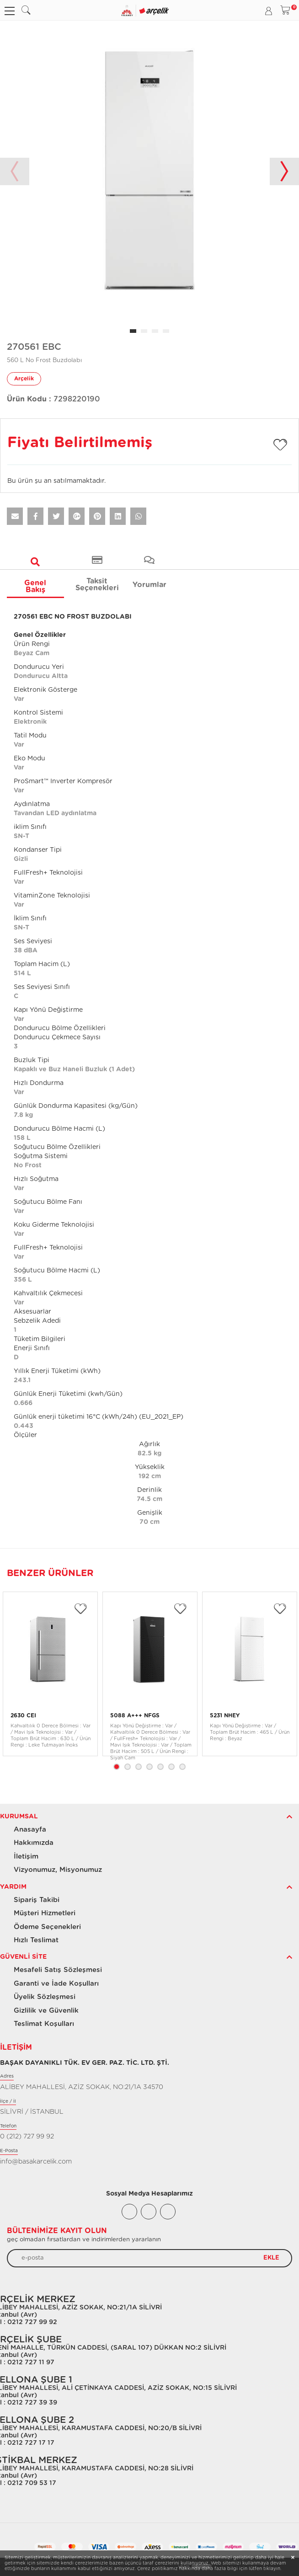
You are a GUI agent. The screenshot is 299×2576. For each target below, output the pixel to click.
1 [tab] (116, 1767)
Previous (14, 171)
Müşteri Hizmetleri (44, 1913)
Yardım (13, 1887)
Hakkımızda (33, 1842)
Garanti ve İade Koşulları (56, 1983)
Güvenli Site (23, 1957)
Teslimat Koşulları (44, 2023)
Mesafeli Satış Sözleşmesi (58, 1970)
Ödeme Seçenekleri (47, 1927)
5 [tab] (160, 1767)
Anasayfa (30, 1829)
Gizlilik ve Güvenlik (46, 2010)
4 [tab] (149, 1767)
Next (284, 171)
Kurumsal (19, 1816)
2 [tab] (127, 1767)
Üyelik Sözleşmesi (44, 1996)
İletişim (26, 1856)
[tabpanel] (149, 171)
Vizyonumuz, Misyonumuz (58, 1869)
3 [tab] (138, 1767)
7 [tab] (182, 1767)
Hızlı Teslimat (36, 1940)
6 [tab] (171, 1767)
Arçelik (24, 378)
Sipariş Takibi (36, 1900)
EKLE (271, 2258)
